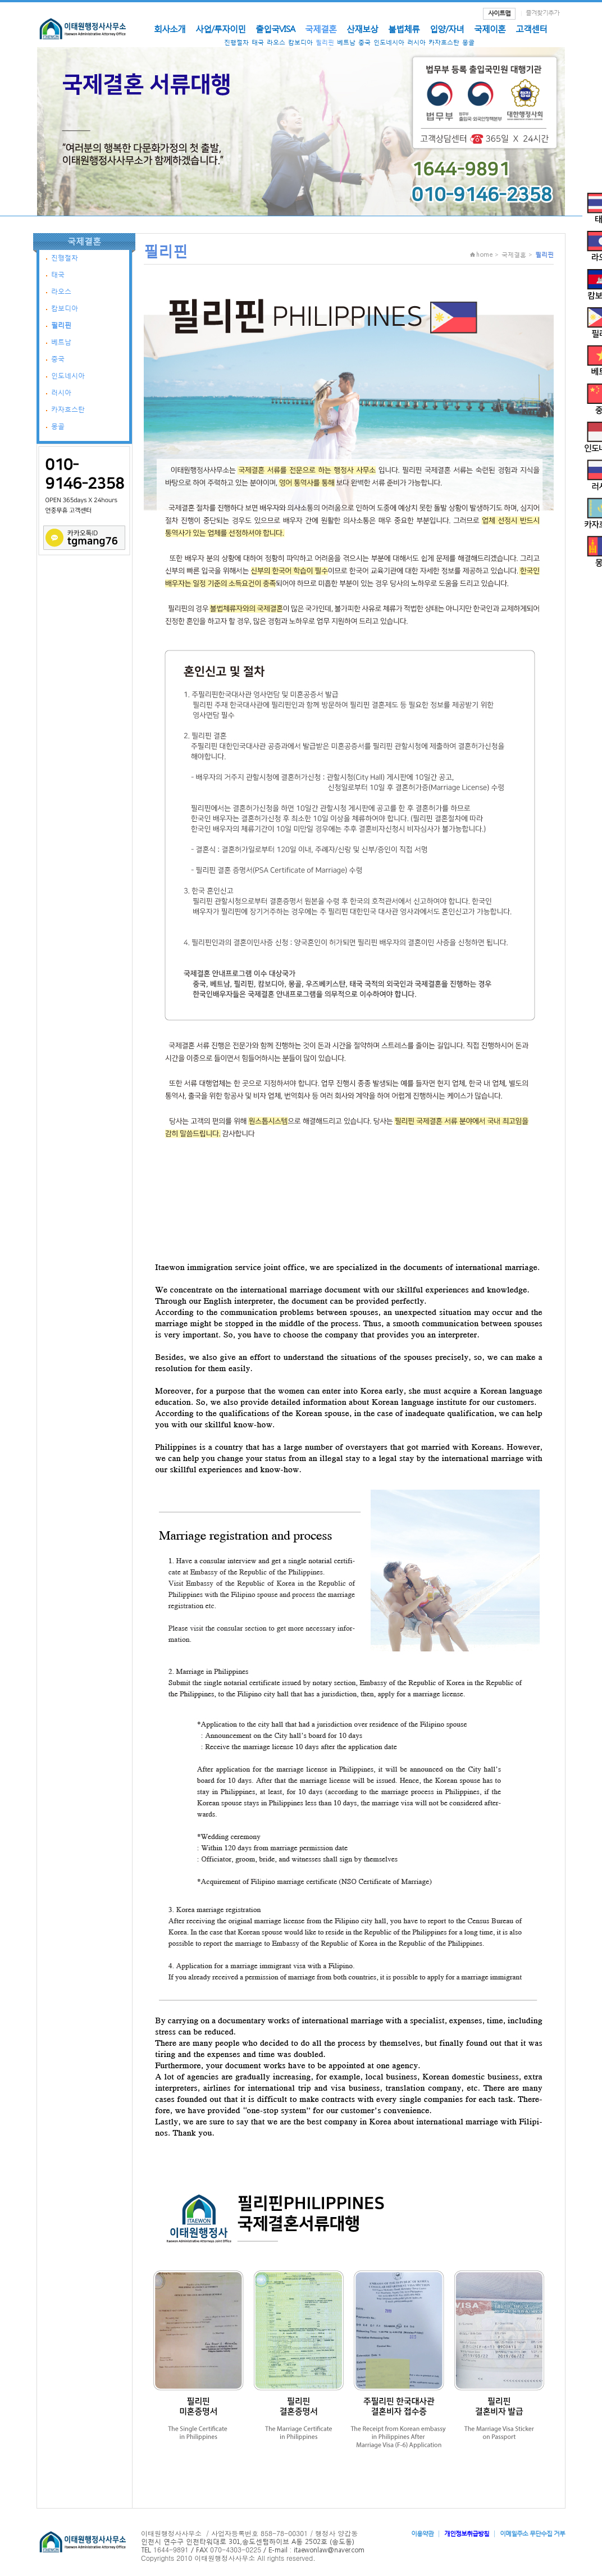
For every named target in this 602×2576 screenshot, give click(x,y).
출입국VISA (275, 28)
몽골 (468, 42)
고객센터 (531, 28)
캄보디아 (300, 42)
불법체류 (403, 28)
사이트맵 (499, 13)
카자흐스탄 (443, 42)
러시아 (416, 42)
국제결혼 (320, 28)
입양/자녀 (447, 28)
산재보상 (362, 28)
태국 (258, 42)
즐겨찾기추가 (542, 12)
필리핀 (325, 42)
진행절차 (236, 42)
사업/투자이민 (220, 28)
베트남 (346, 42)
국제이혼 (489, 28)
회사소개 (169, 28)
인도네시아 (388, 42)
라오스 (276, 42)
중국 (364, 42)
